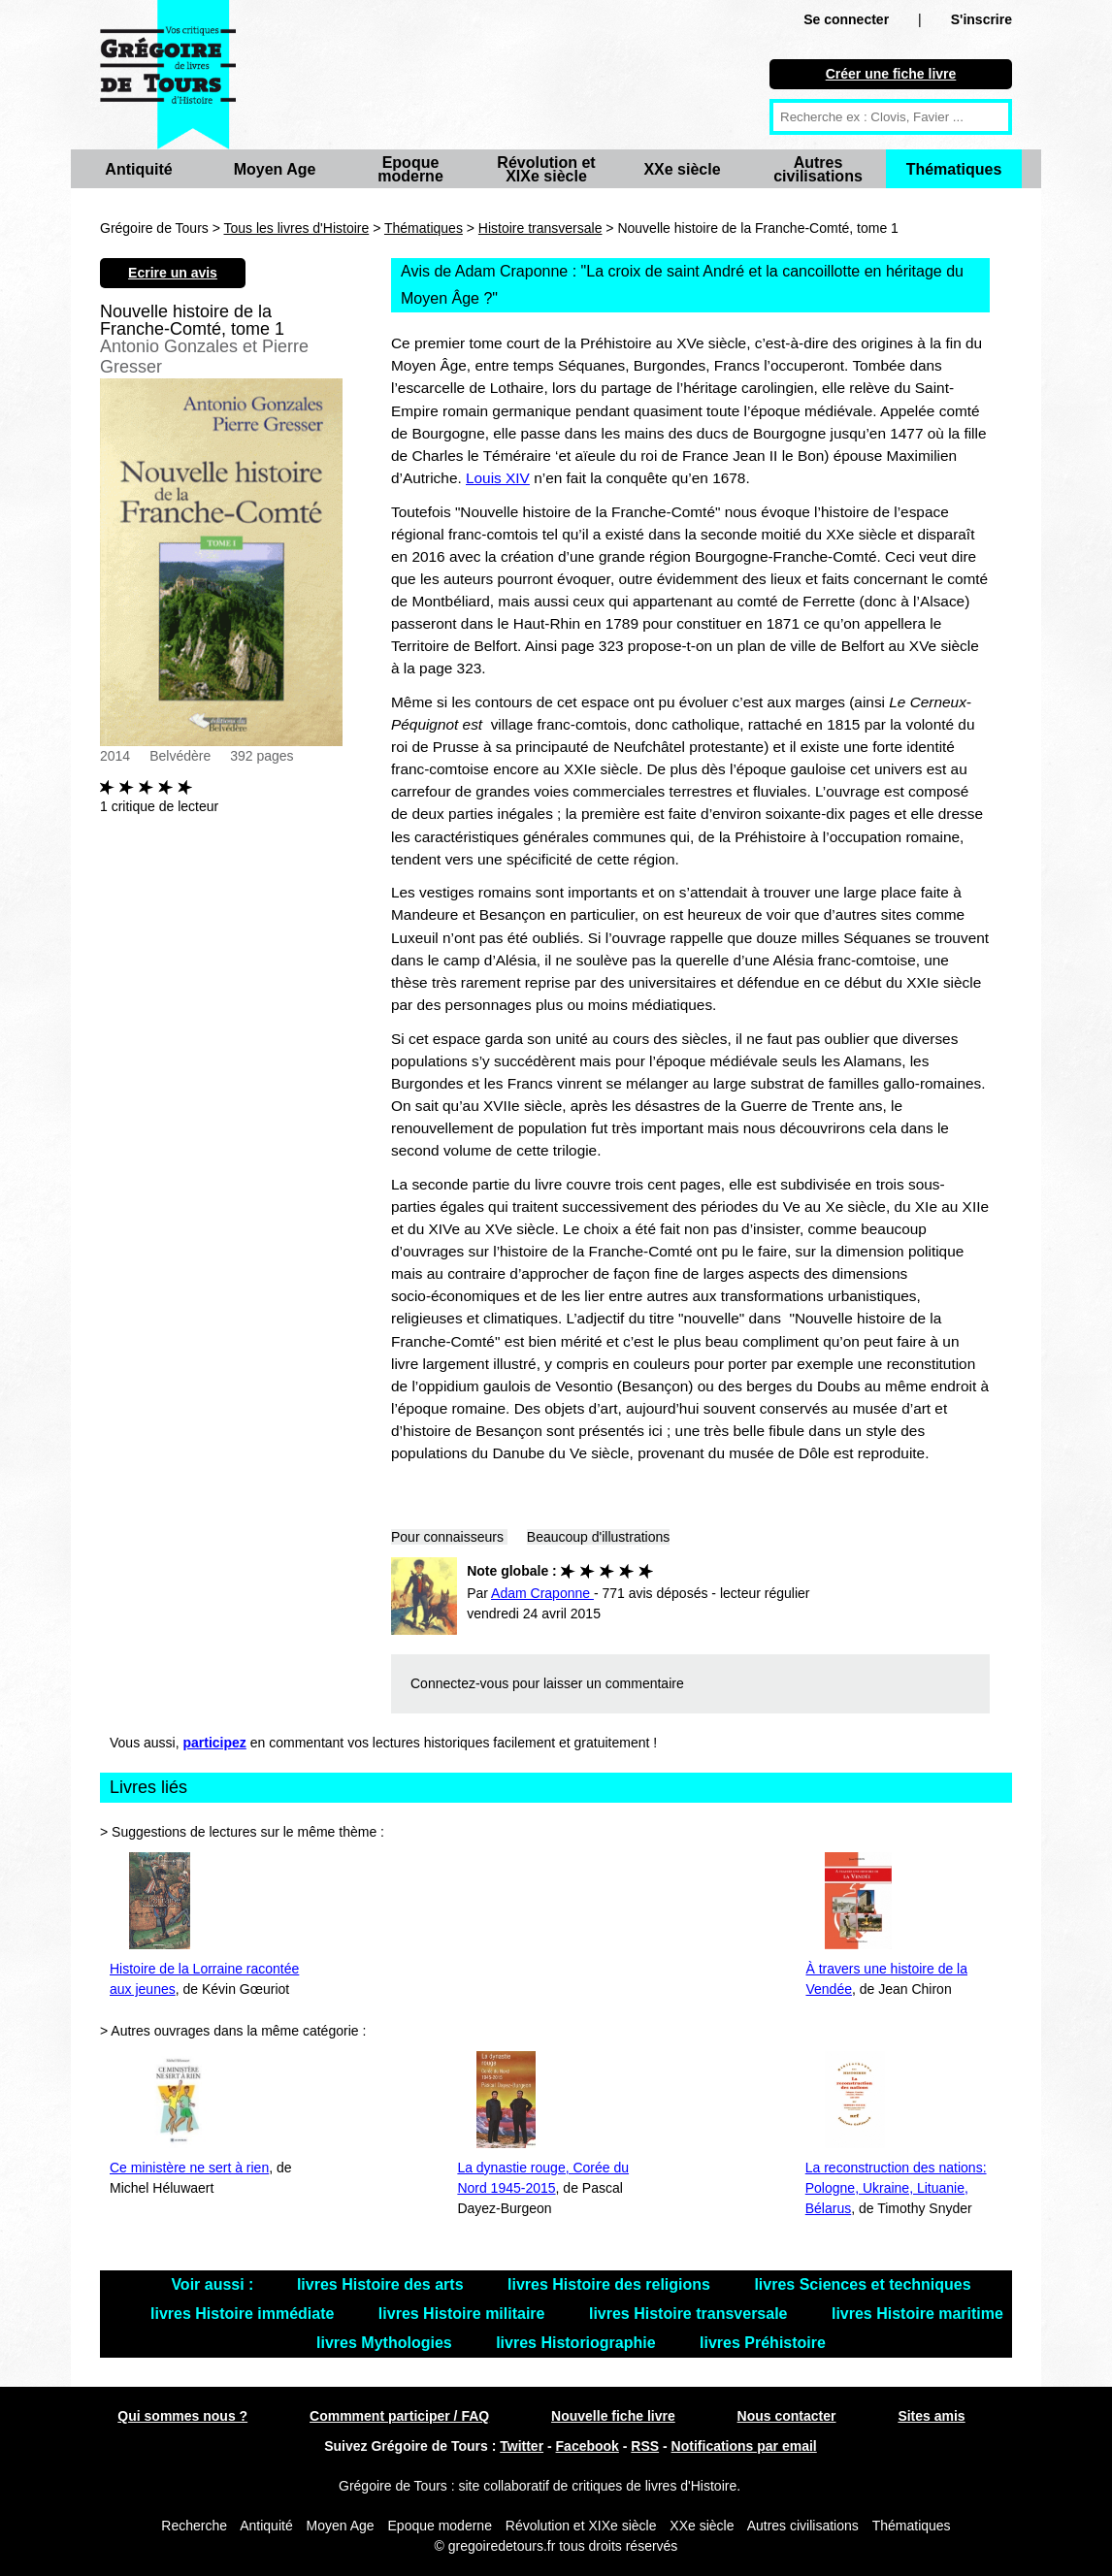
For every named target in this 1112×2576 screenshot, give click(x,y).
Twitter (521, 2446)
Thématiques (954, 169)
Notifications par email (744, 2446)
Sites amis (931, 2416)
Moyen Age (275, 169)
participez (214, 1742)
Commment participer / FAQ (399, 2416)
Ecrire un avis (172, 272)
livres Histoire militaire (463, 2313)
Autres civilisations (818, 169)
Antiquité (138, 169)
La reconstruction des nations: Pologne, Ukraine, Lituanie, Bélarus (896, 2188)
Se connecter (846, 19)
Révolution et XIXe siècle (546, 169)
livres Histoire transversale (690, 2313)
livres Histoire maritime (917, 2313)
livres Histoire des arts (382, 2284)
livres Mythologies (386, 2342)
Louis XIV (498, 478)
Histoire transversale (540, 228)
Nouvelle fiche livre (613, 2416)
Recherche (194, 2525)
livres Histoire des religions (610, 2284)
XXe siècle (681, 169)
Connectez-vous (459, 1683)
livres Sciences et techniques (862, 2284)
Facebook (587, 2446)
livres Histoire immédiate (244, 2313)
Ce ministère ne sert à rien (189, 2167)
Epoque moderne (410, 169)
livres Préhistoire (763, 2342)
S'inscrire (981, 19)
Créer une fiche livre (891, 74)
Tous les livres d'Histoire (297, 228)
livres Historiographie (578, 2342)
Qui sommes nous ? (182, 2416)
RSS (645, 2446)
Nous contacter (786, 2416)
